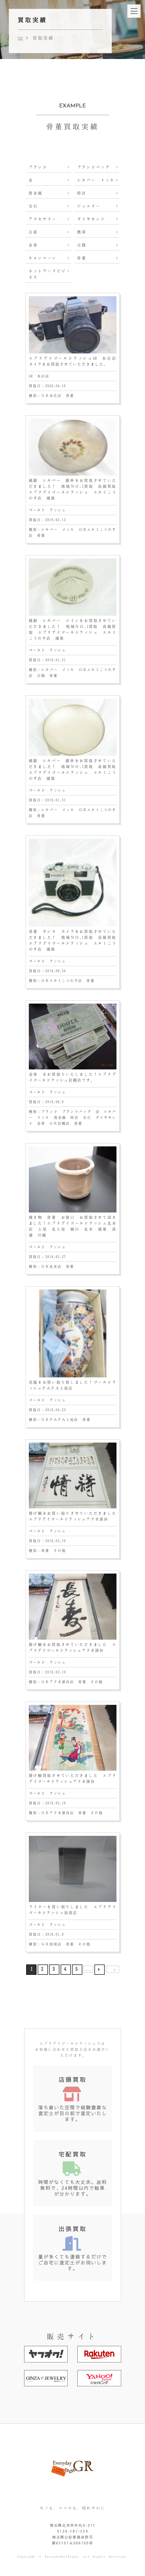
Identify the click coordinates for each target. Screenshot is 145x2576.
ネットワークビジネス (47, 274)
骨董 (81, 258)
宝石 (33, 206)
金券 (33, 245)
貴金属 (36, 193)
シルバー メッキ (96, 180)
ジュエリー (89, 206)
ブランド (38, 167)
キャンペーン (43, 258)
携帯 (81, 232)
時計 (81, 193)
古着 (33, 232)
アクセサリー (43, 219)
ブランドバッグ (93, 167)
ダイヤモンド (91, 219)
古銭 (81, 245)
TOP (20, 38)
